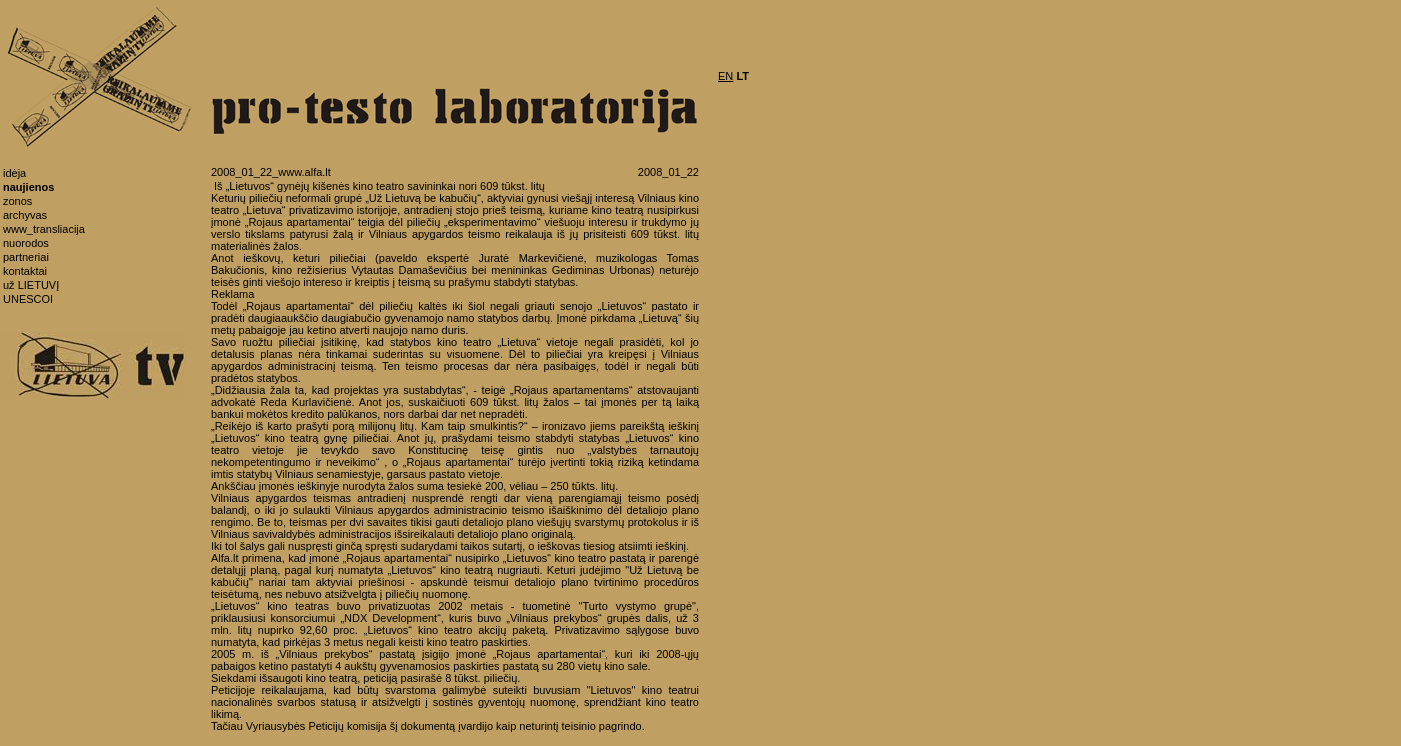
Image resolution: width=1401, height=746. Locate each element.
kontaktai (25, 271)
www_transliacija (44, 229)
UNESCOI (28, 299)
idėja (14, 173)
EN (725, 76)
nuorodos (26, 243)
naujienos (28, 187)
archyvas (25, 215)
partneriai (26, 257)
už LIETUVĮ (31, 285)
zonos (17, 201)
